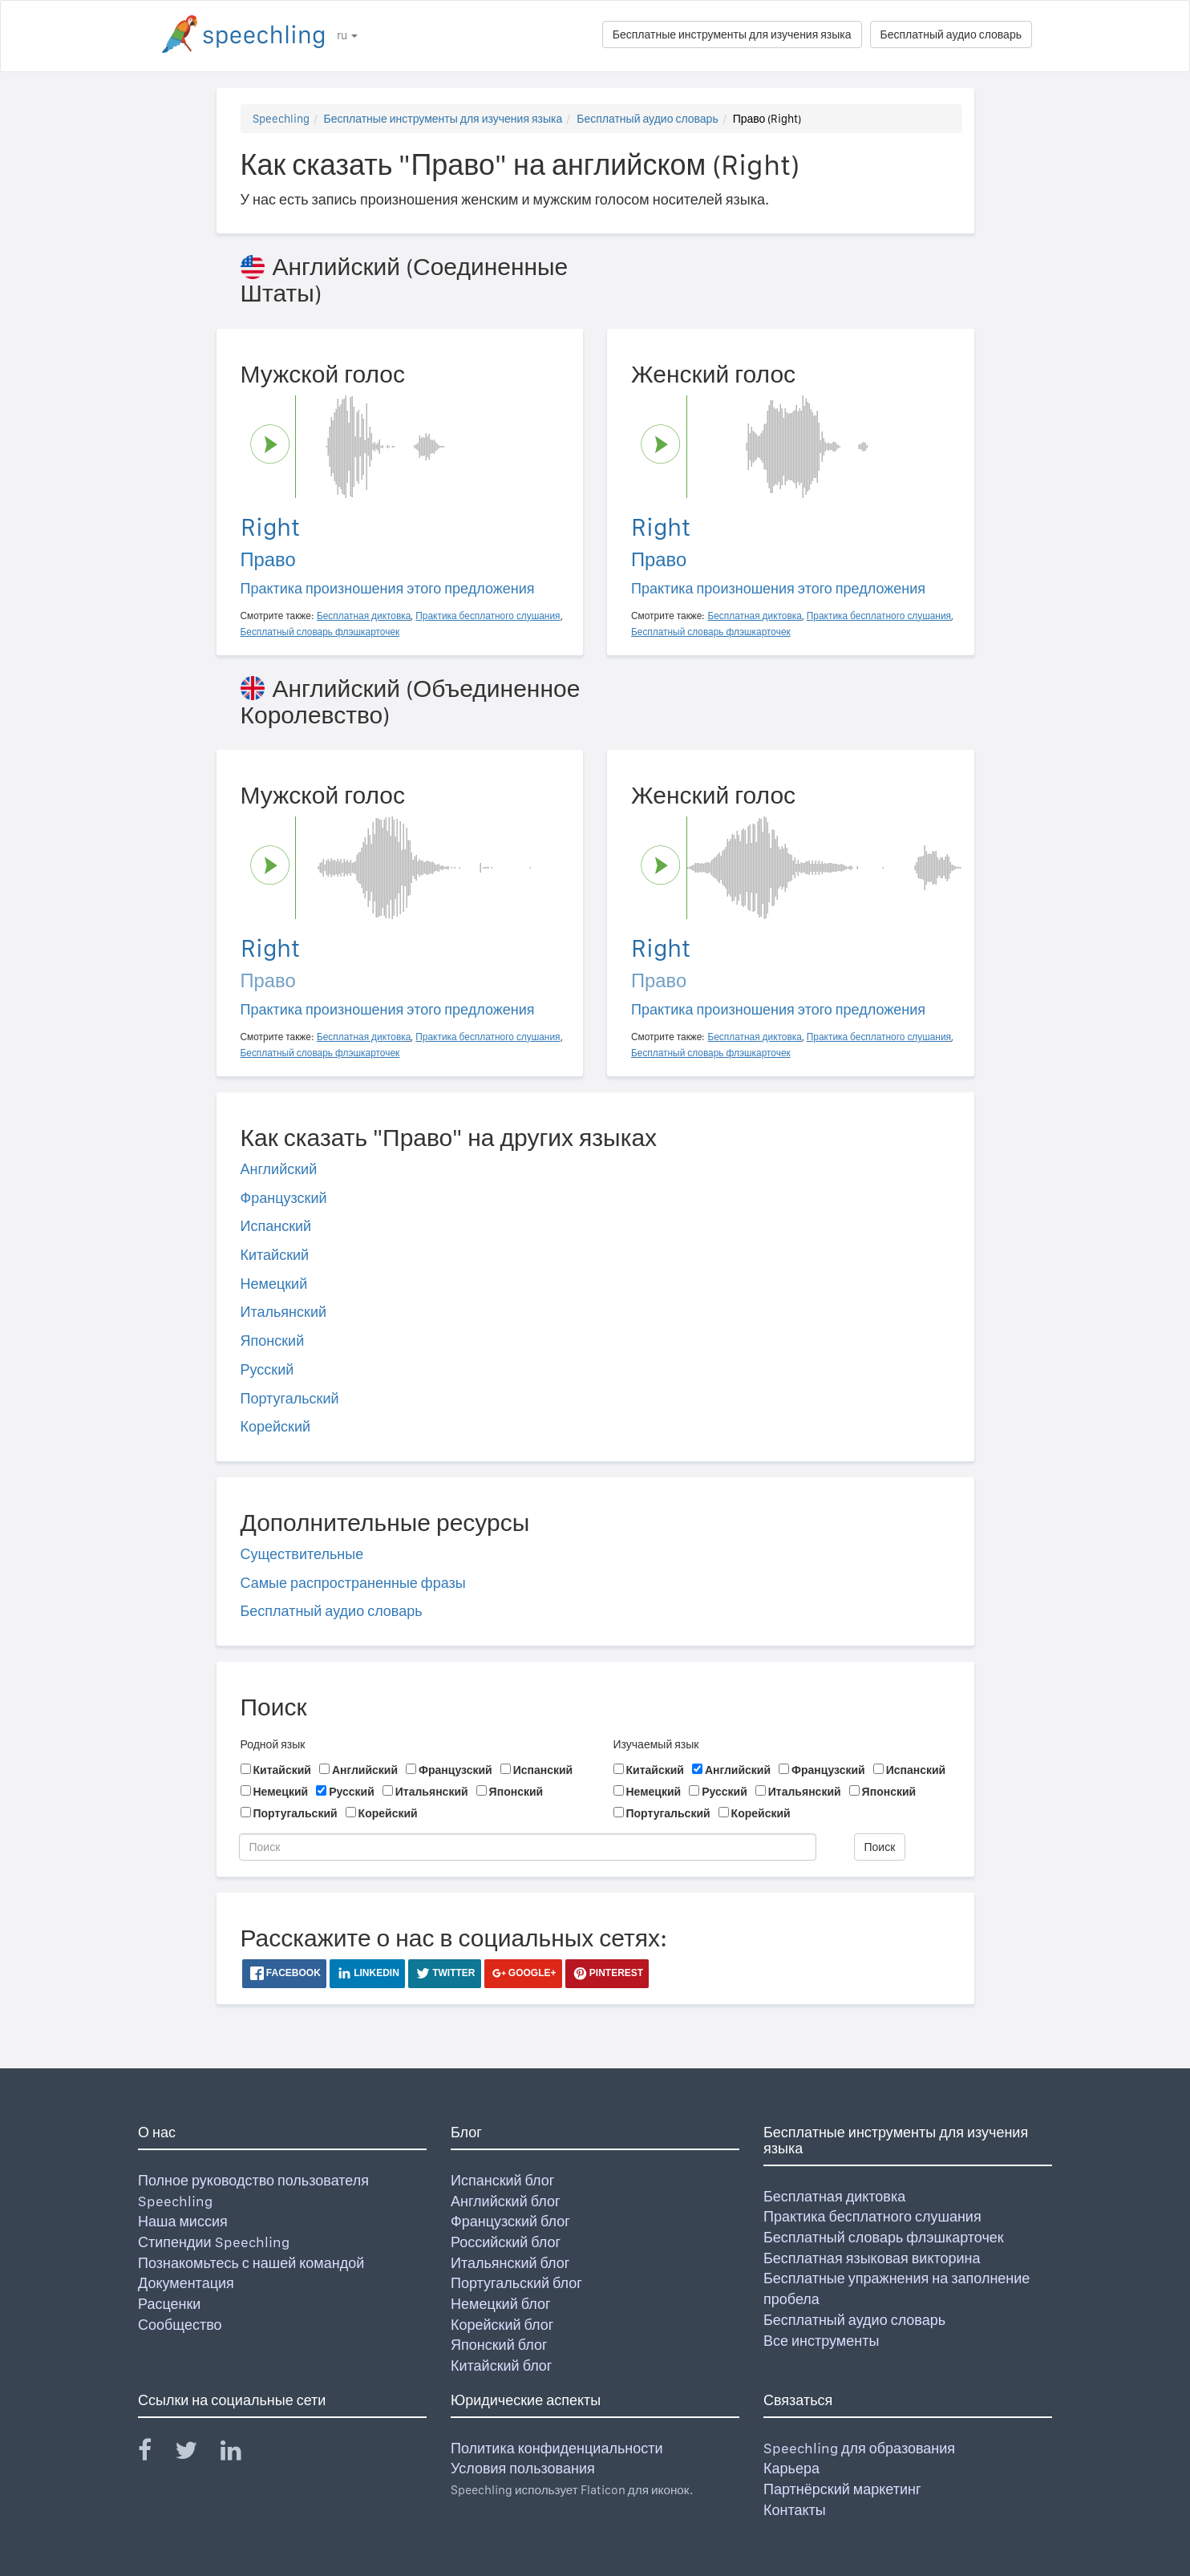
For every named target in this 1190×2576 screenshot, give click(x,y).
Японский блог (499, 2344)
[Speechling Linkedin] (241, 2453)
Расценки (169, 2303)
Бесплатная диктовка (834, 2196)
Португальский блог (516, 2282)
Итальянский (284, 1311)
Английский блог (506, 2201)
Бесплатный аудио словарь (951, 34)
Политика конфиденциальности (557, 2448)
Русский (267, 1369)
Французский (284, 1197)
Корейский (276, 1426)
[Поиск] (527, 1847)
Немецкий (274, 1283)
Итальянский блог (510, 2262)
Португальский (290, 1398)
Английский (279, 1168)
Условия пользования (523, 2468)
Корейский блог (502, 2324)
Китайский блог (501, 2365)
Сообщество (180, 2324)
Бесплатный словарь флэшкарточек (883, 2237)
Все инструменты (821, 2340)
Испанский (276, 1225)
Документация (186, 2282)
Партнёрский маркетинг (842, 2489)
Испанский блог (502, 2180)
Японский (273, 1340)
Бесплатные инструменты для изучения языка (732, 34)
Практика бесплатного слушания (872, 2216)
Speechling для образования (859, 2448)
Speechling (281, 118)
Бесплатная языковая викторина (872, 2258)
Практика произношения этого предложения (388, 588)
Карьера (791, 2468)
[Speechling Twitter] (196, 2453)
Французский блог (510, 2221)
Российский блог (506, 2242)
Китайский (275, 1254)
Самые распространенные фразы (353, 1582)
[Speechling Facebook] (155, 2453)
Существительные (302, 1553)
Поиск (880, 1847)
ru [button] (347, 35)
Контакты (794, 2509)
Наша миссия (183, 2221)
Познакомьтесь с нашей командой (251, 2262)
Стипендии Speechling (213, 2242)
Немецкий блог (500, 2303)
